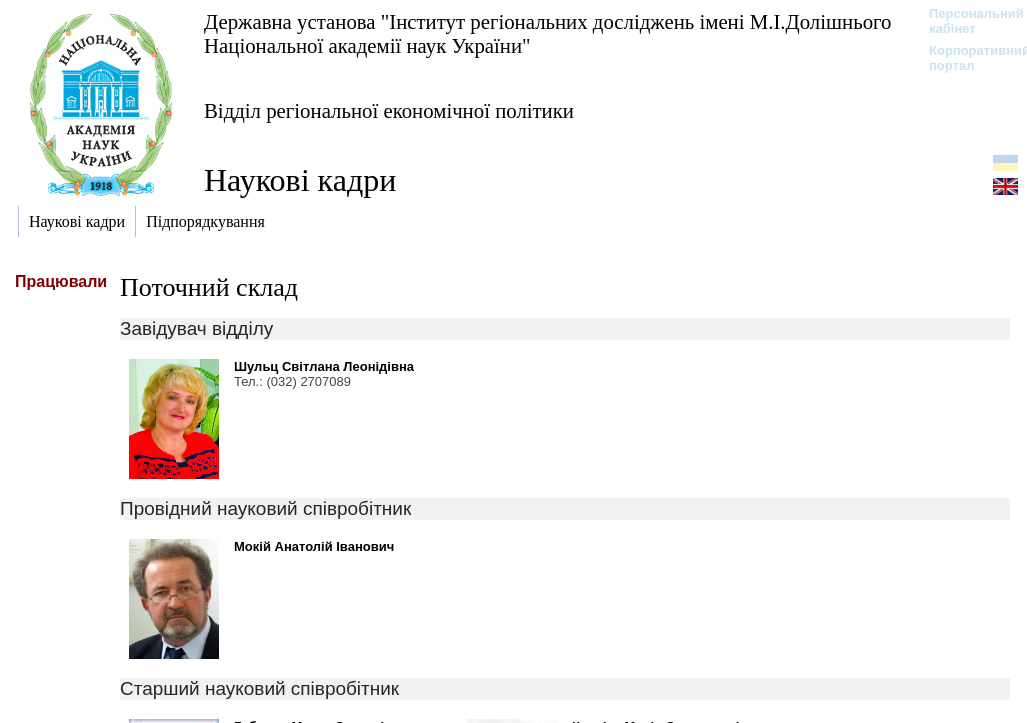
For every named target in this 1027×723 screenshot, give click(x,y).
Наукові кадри (300, 180)
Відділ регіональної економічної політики (389, 110)
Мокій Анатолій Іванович (314, 546)
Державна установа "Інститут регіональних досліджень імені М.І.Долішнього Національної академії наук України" (547, 33)
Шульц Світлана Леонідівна (324, 366)
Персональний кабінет (966, 21)
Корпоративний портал (966, 58)
